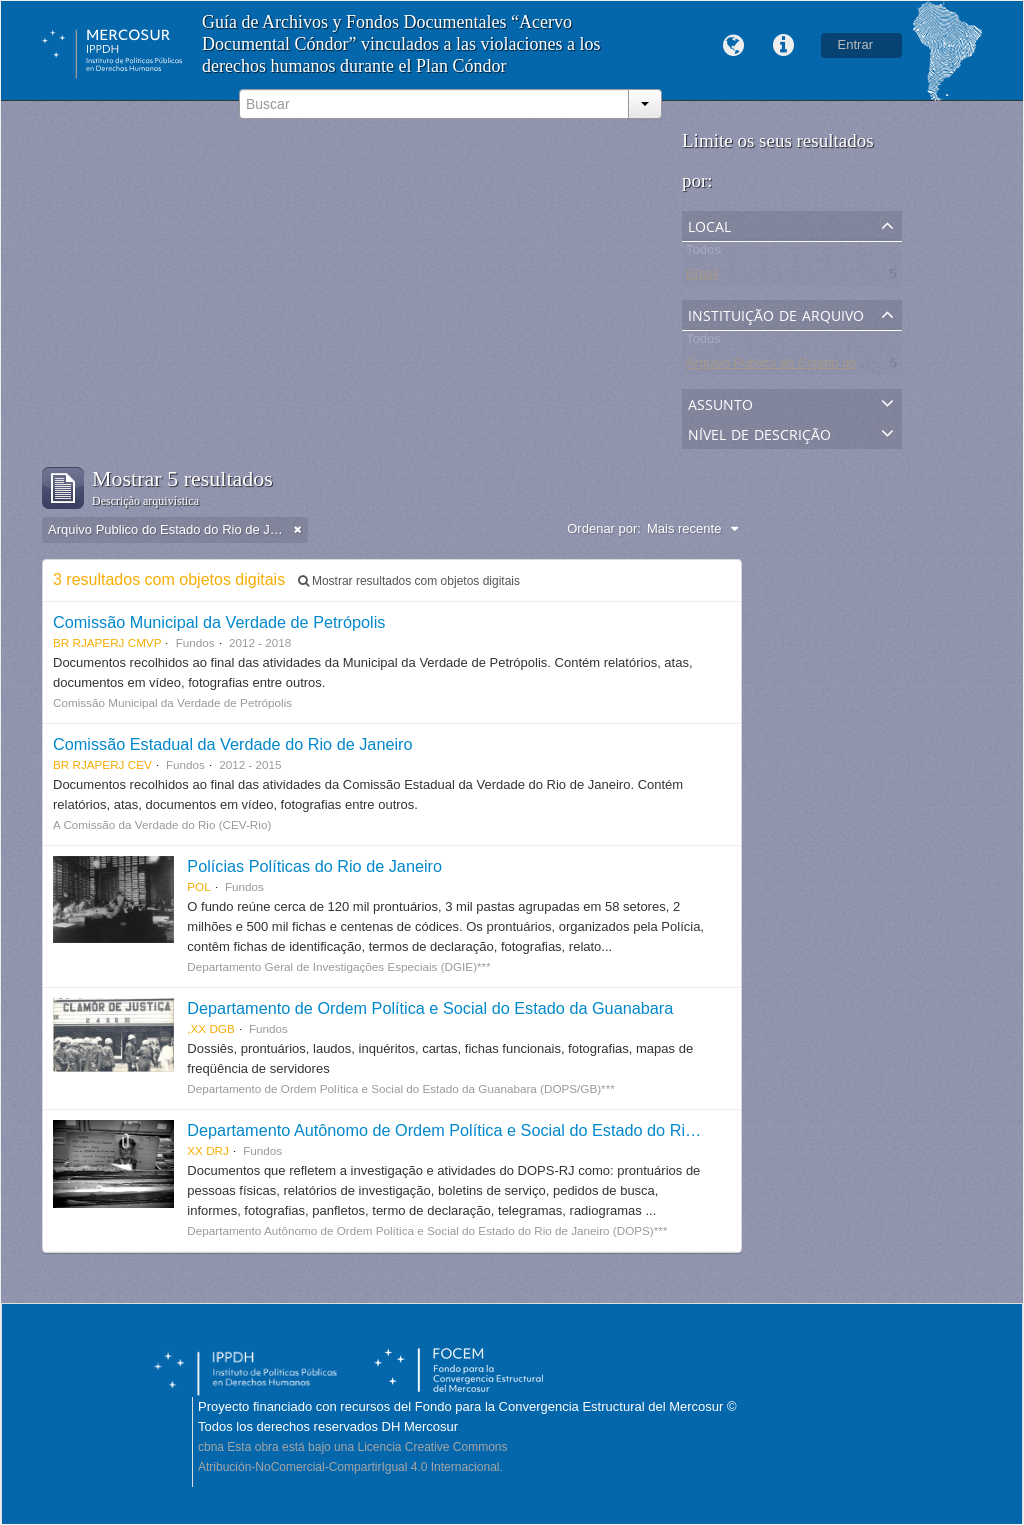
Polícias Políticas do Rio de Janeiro (314, 866)
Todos (703, 253)
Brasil (702, 277)
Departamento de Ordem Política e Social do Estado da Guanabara (430, 1008)
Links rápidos (784, 46)
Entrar (855, 44)
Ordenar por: (604, 528)
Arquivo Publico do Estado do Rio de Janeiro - (819, 366)
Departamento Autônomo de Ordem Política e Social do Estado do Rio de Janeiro (480, 1130)
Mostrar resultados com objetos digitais (409, 581)
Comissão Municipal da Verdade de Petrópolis (219, 622)
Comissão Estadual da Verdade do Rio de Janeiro (233, 744)
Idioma (734, 46)
